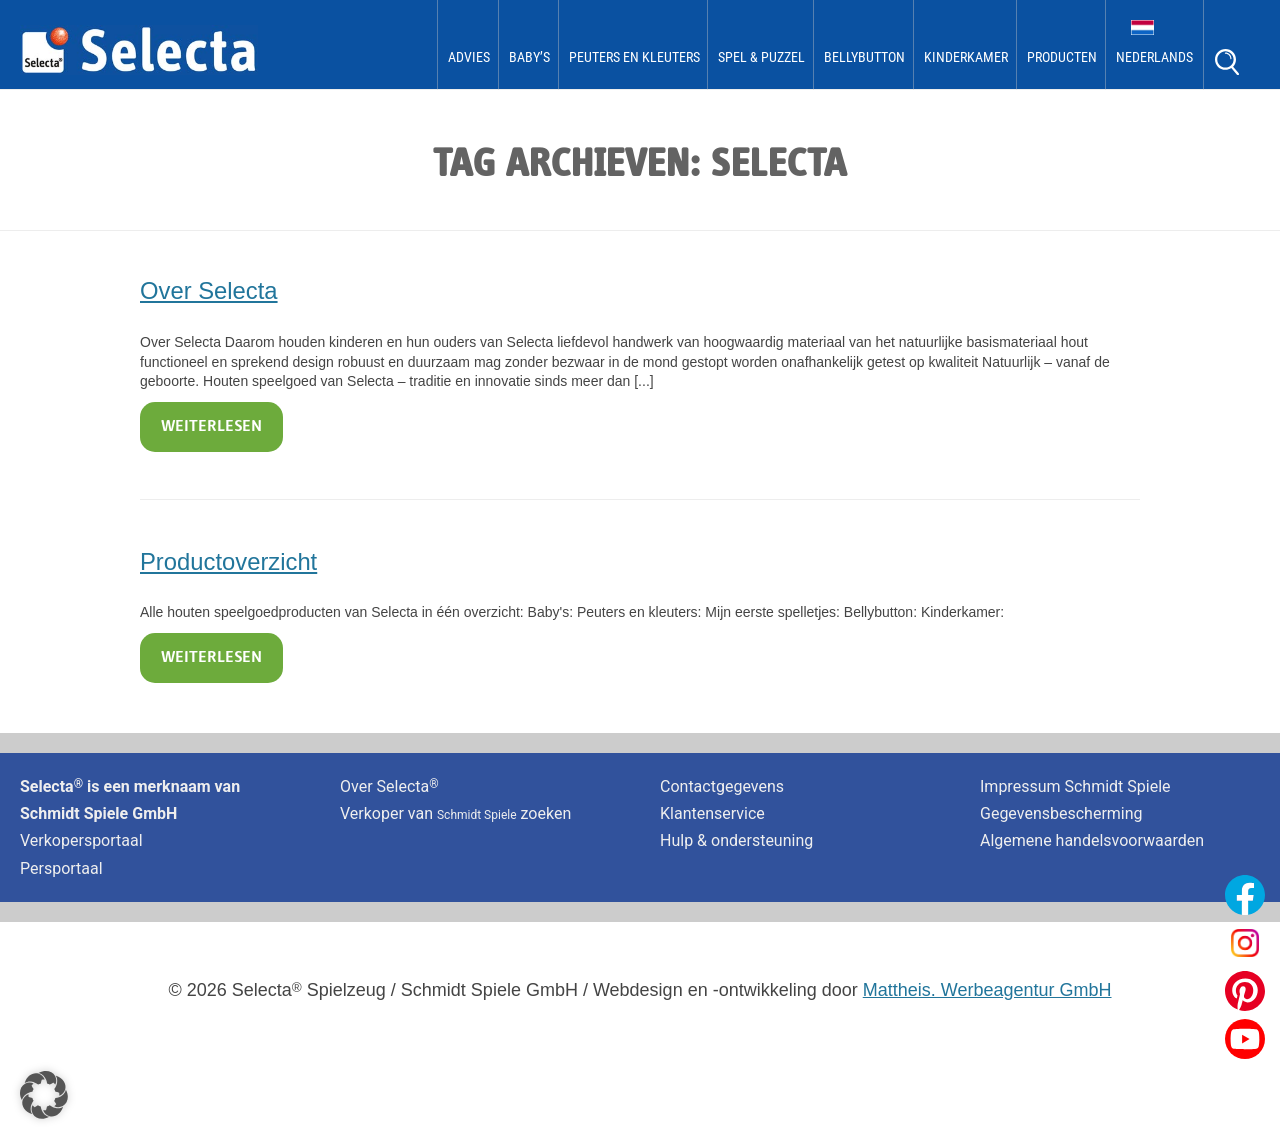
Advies (469, 57)
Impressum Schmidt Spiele (1077, 786)
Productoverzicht (228, 561)
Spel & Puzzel (761, 57)
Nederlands (1154, 57)
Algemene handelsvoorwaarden (1092, 840)
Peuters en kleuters (634, 57)
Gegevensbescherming (1061, 813)
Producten (1062, 57)
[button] (44, 1095)
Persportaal (61, 868)
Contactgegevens (722, 786)
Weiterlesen (211, 427)
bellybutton (864, 57)
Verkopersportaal (81, 840)
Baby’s (529, 57)
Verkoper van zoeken (455, 813)
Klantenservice (712, 813)
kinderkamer (966, 57)
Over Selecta (209, 290)
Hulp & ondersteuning (736, 840)
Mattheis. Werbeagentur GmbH (987, 990)
